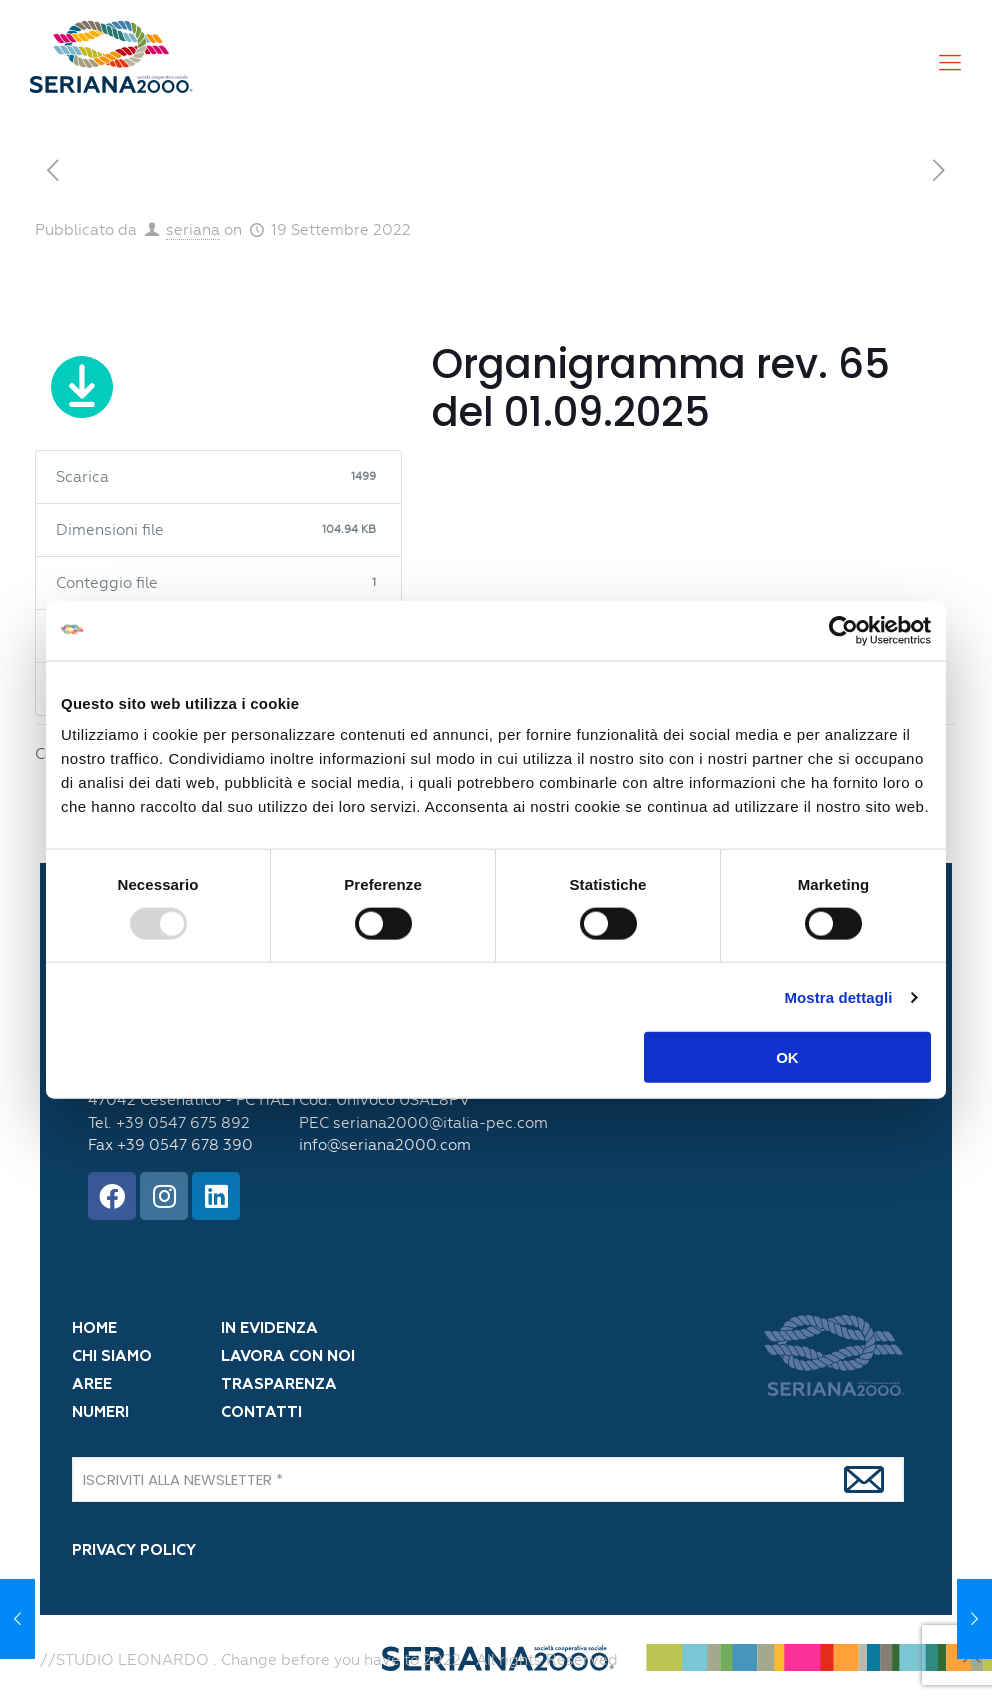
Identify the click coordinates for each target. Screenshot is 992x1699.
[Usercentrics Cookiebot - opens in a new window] (843, 630)
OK (787, 1057)
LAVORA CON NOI (288, 1356)
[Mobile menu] (950, 63)
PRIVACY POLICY (134, 1550)
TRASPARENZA (279, 1384)
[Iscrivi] (864, 1479)
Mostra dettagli (838, 996)
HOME (94, 1328)
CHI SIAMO (112, 1356)
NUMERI (100, 1412)
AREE (92, 1384)
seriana (193, 230)
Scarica (82, 391)
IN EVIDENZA (269, 1328)
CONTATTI (261, 1412)
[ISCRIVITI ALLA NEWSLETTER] (488, 1479)
